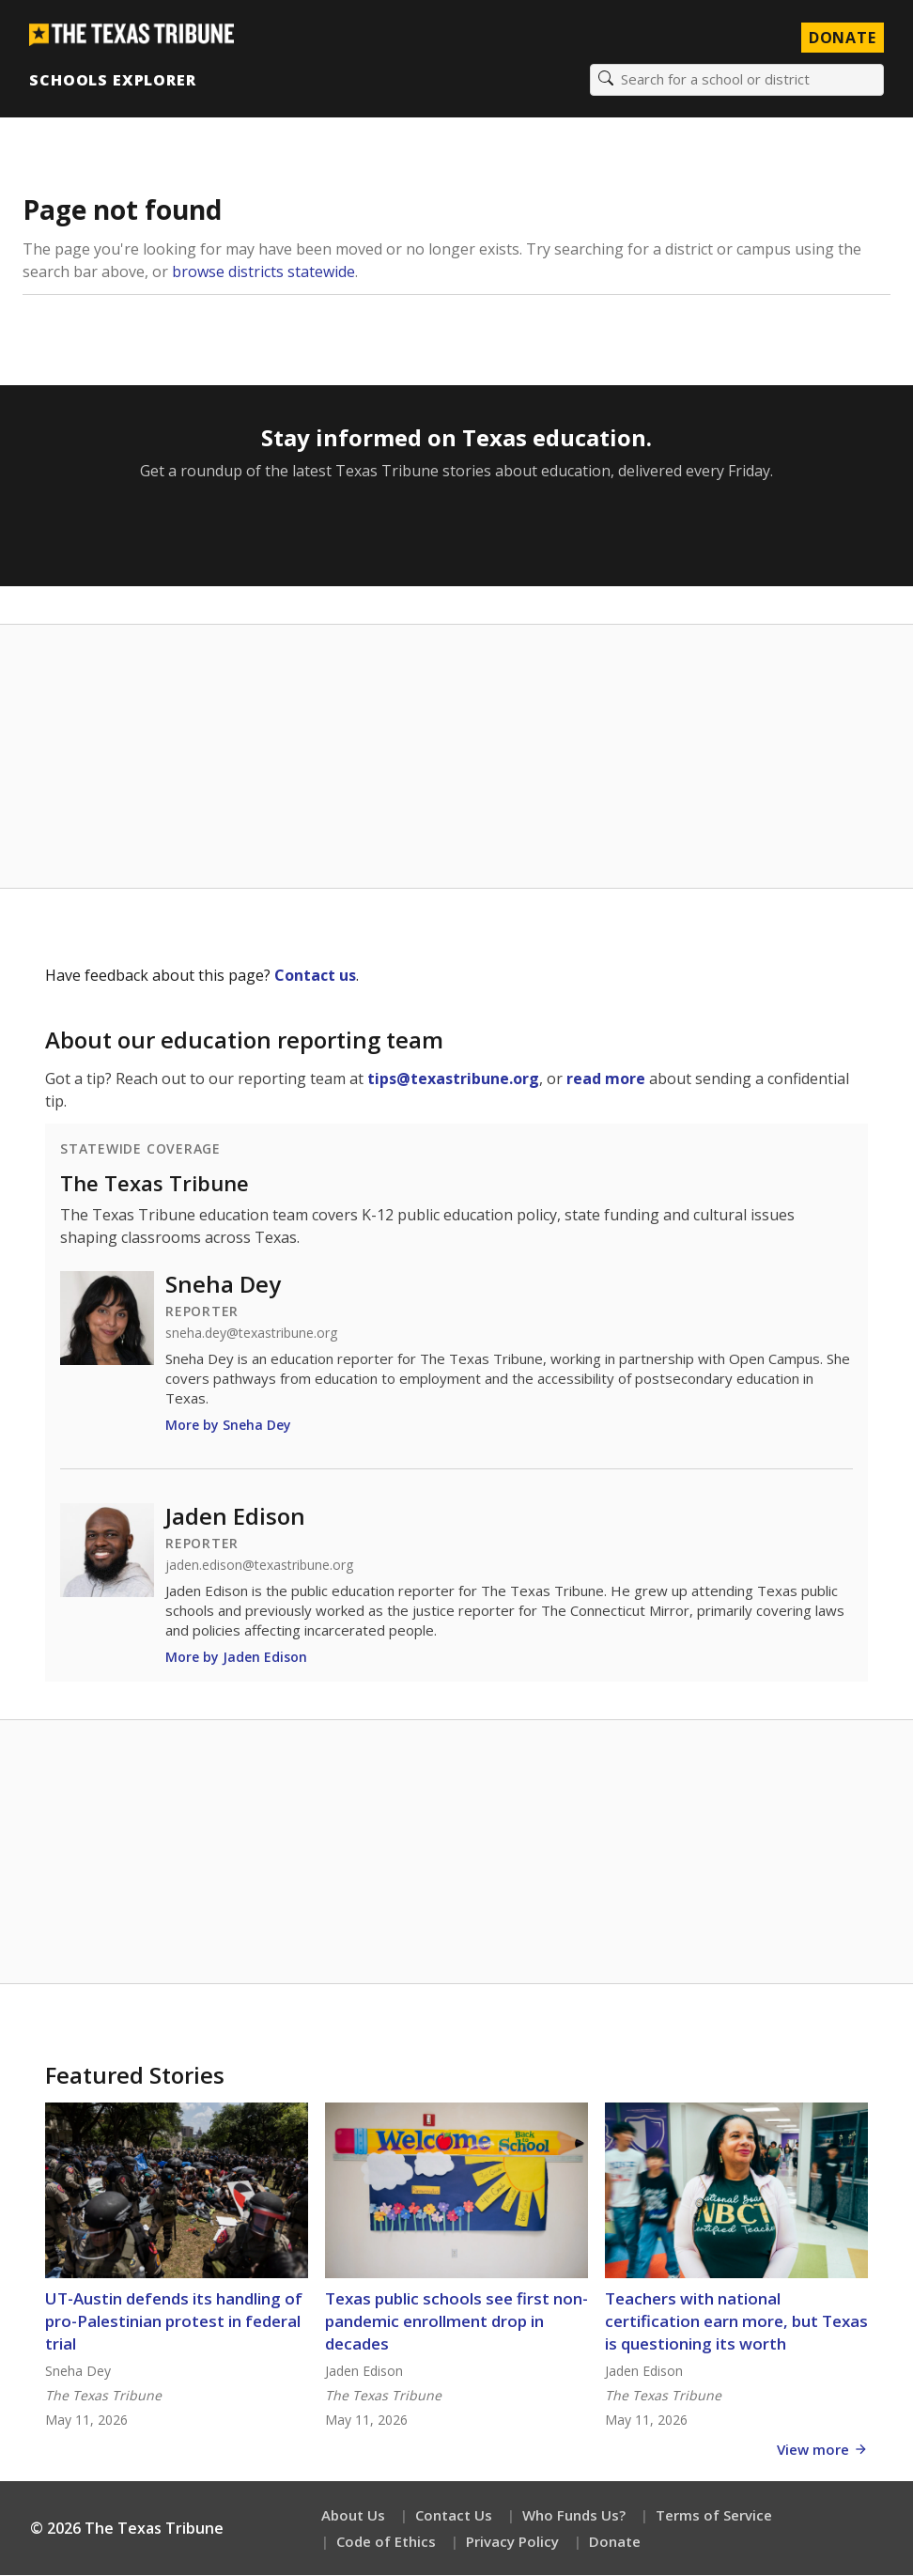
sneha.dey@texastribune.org (251, 1334)
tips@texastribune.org (453, 1079)
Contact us (315, 976)
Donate (615, 2542)
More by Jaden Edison (236, 1658)
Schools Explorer (113, 80)
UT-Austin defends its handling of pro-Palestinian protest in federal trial (173, 2322)
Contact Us (453, 2515)
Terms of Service (714, 2515)
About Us (353, 2515)
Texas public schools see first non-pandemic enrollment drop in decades (456, 2322)
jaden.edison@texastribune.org (259, 1566)
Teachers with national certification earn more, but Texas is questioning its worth (736, 2322)
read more (605, 1079)
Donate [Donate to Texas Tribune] (841, 37)
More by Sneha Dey (228, 1426)
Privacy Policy (512, 2542)
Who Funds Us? (574, 2515)
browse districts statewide (263, 272)
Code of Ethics (386, 2542)
